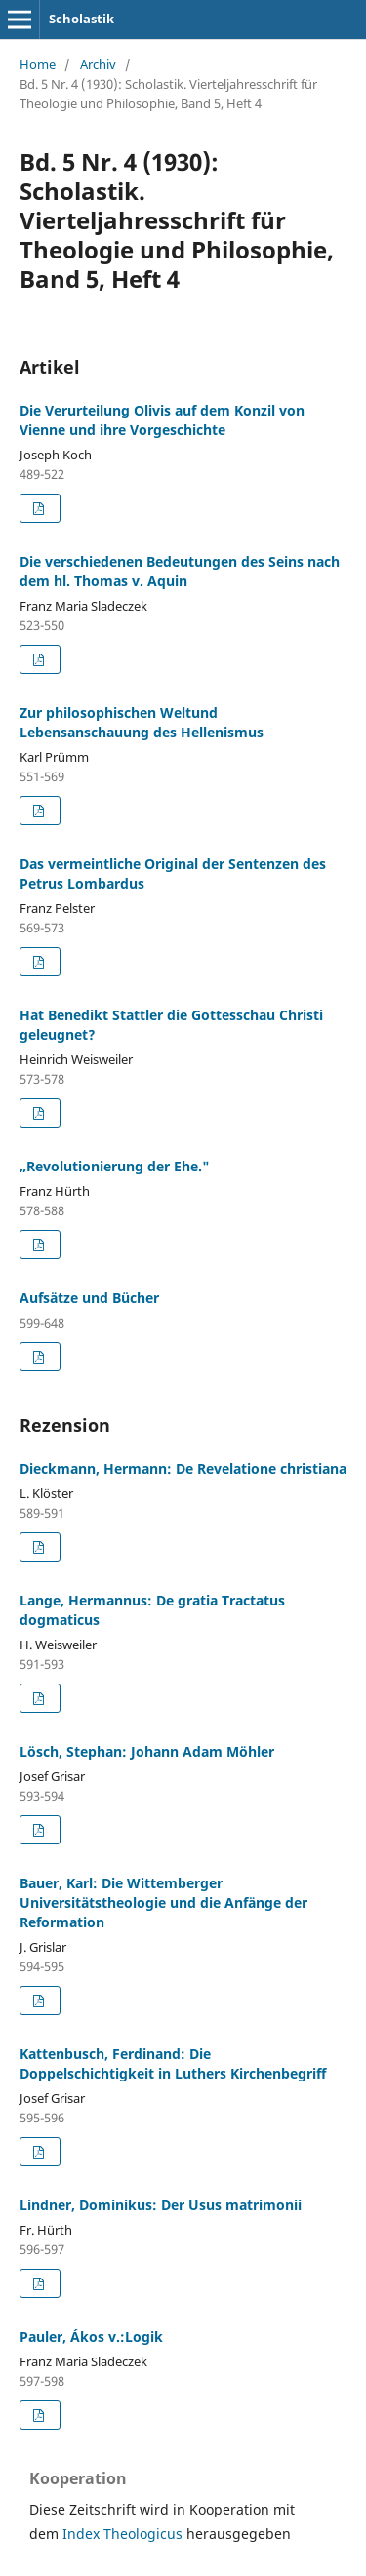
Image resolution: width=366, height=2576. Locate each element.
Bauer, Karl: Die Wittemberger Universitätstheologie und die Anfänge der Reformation (163, 1902)
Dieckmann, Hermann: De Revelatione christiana (183, 1468)
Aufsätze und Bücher (89, 1297)
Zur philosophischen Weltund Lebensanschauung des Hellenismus (142, 722)
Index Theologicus (124, 2533)
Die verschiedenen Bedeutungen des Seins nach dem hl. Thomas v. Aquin (180, 571)
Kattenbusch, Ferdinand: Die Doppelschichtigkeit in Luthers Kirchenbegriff (173, 2063)
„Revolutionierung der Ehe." (115, 1166)
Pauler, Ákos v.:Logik (91, 2336)
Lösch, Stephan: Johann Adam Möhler (147, 1751)
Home (38, 64)
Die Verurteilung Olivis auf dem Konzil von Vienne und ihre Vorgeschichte (162, 420)
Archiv (98, 64)
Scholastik (81, 18)
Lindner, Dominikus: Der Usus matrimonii (161, 2205)
